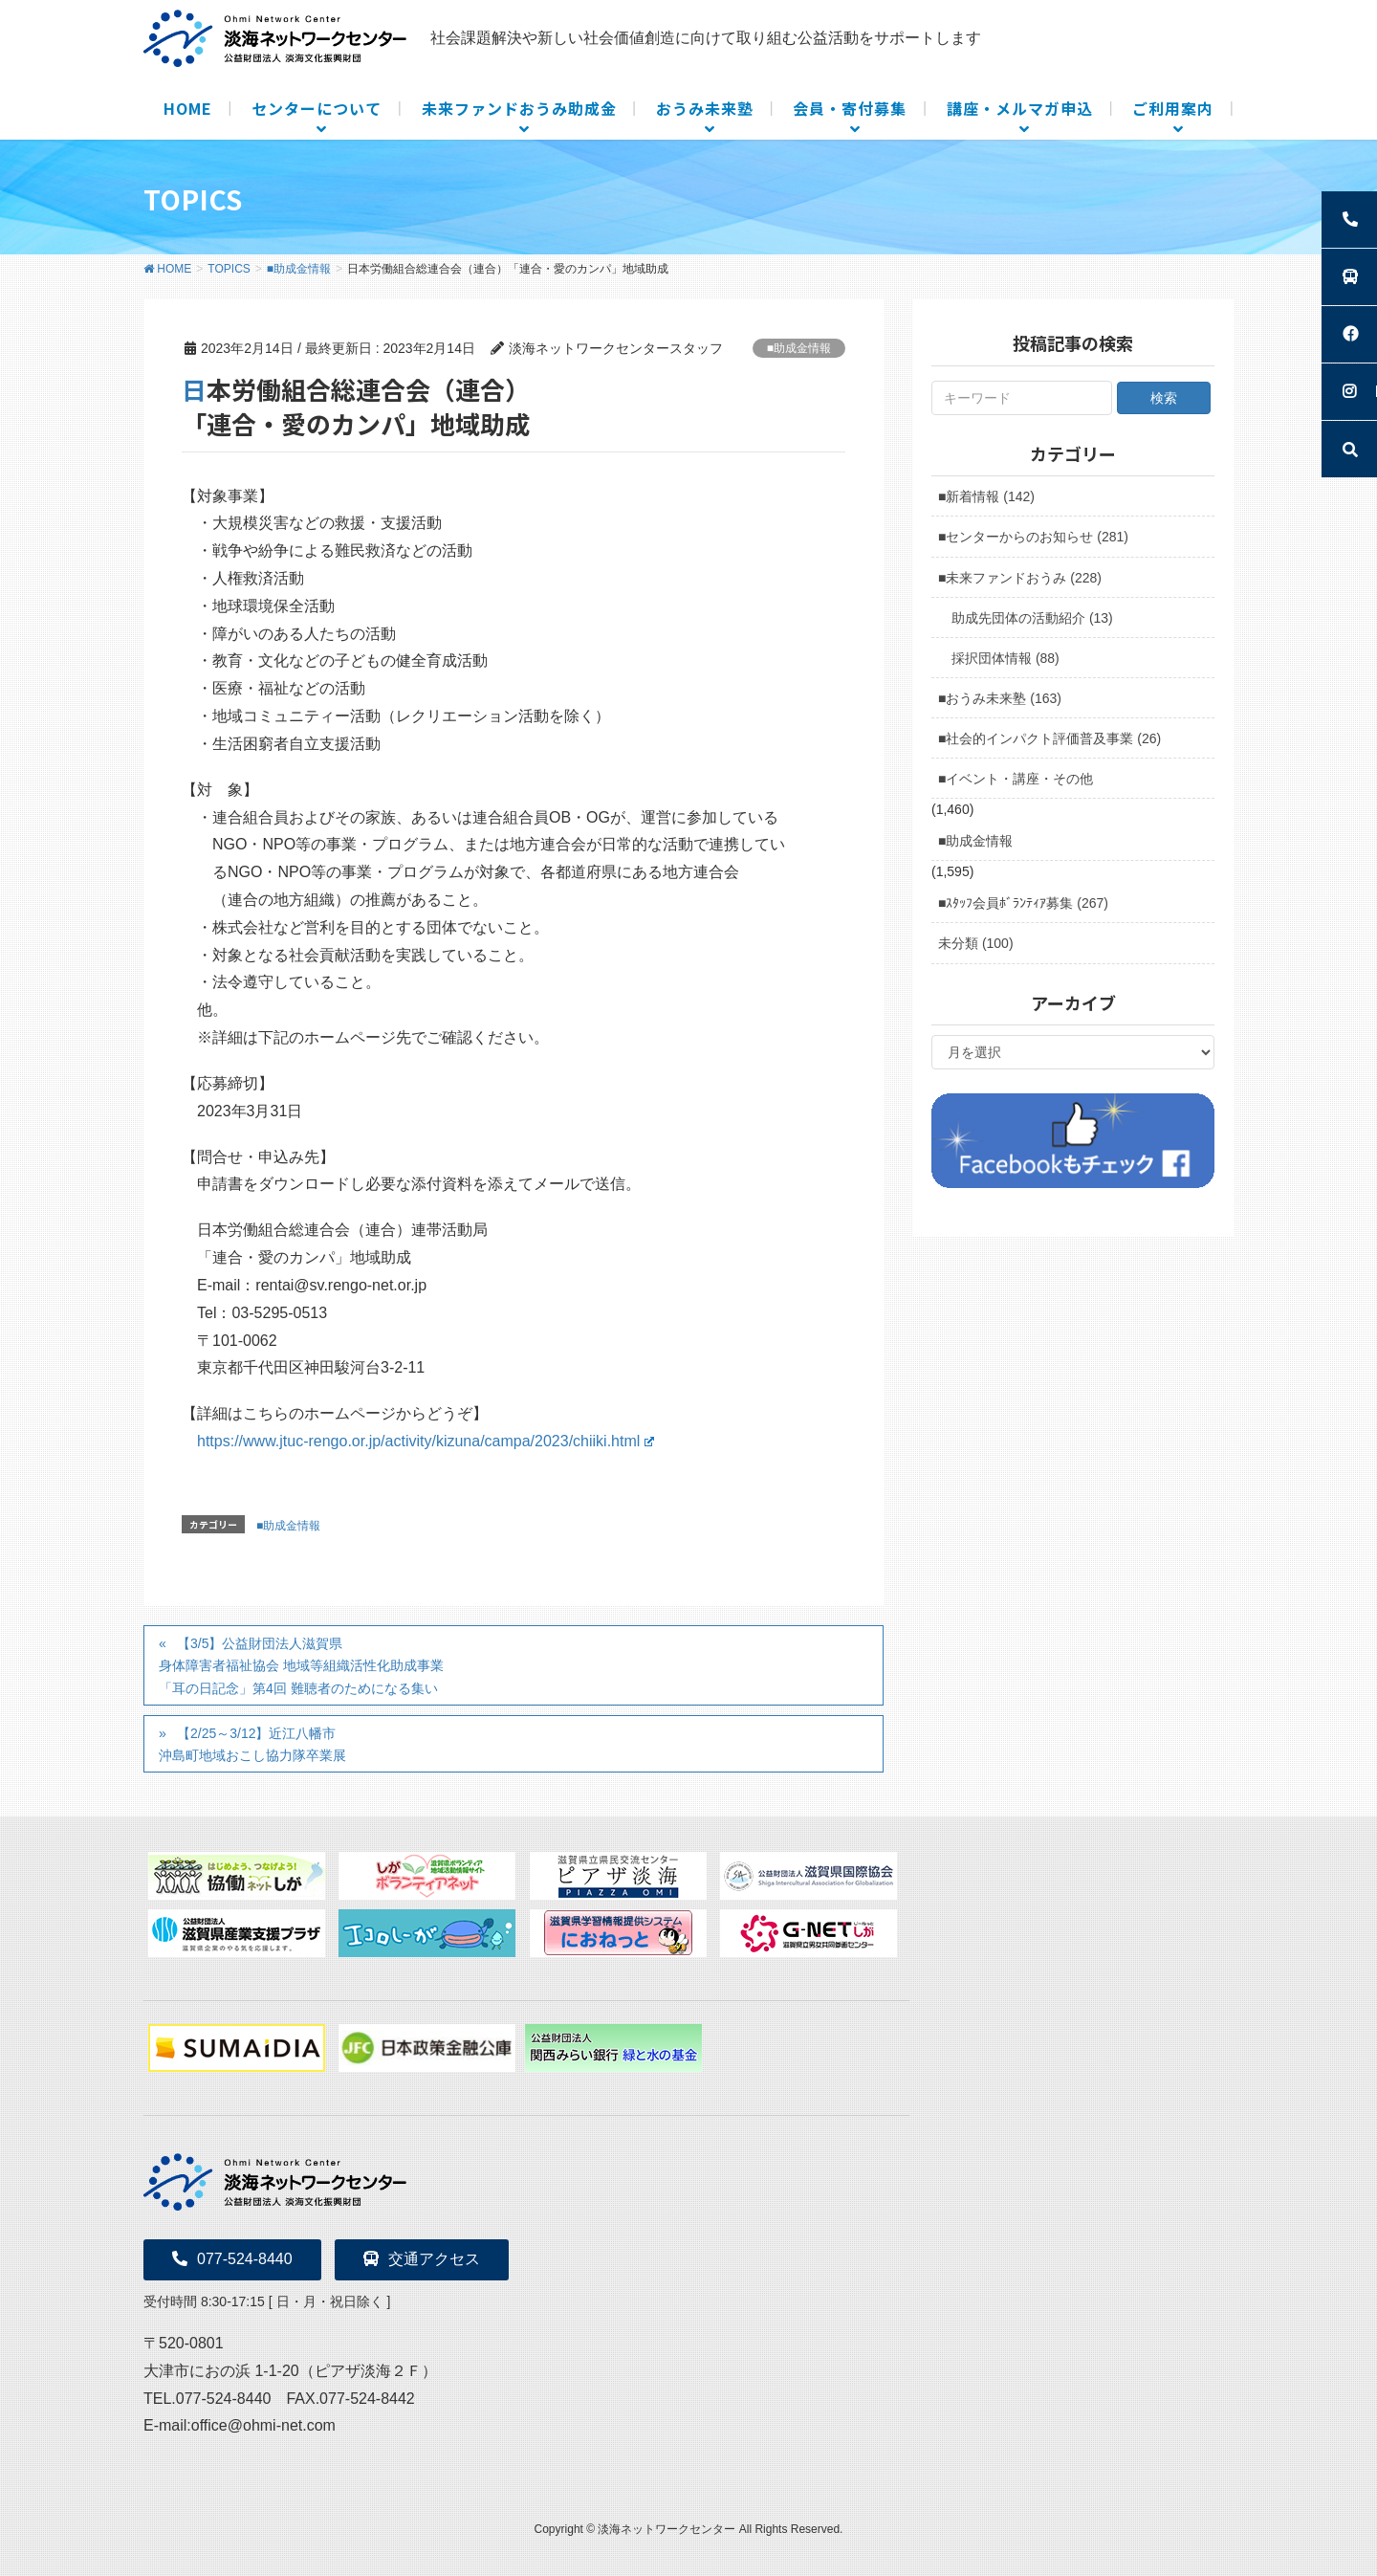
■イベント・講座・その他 (1015, 778)
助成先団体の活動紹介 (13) (1032, 618)
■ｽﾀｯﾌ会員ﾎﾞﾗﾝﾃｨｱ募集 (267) (1023, 903)
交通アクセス (421, 2259)
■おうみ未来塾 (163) (999, 698)
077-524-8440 (232, 2259)
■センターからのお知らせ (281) (1033, 536)
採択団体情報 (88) (1005, 658)
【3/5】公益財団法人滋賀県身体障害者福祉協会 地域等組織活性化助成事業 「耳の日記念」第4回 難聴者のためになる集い (305, 1665)
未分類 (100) (976, 943)
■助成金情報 (799, 348)
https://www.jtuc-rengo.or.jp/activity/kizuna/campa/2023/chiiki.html (425, 1441)
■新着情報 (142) (986, 496)
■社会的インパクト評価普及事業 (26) (1049, 738)
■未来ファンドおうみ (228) (1020, 577)
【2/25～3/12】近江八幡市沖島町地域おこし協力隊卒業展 (252, 1744)
